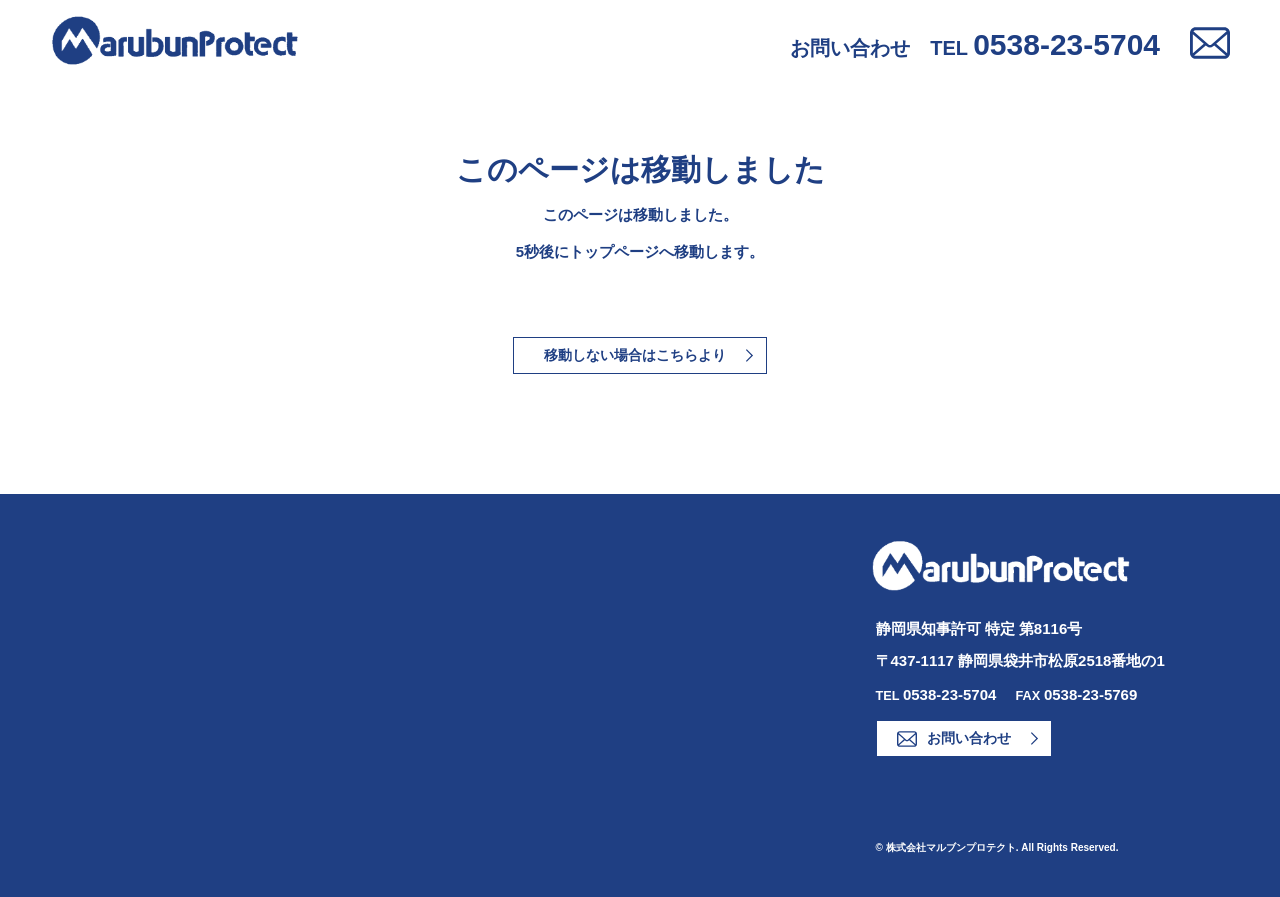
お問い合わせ (969, 738)
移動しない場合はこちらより (635, 355)
